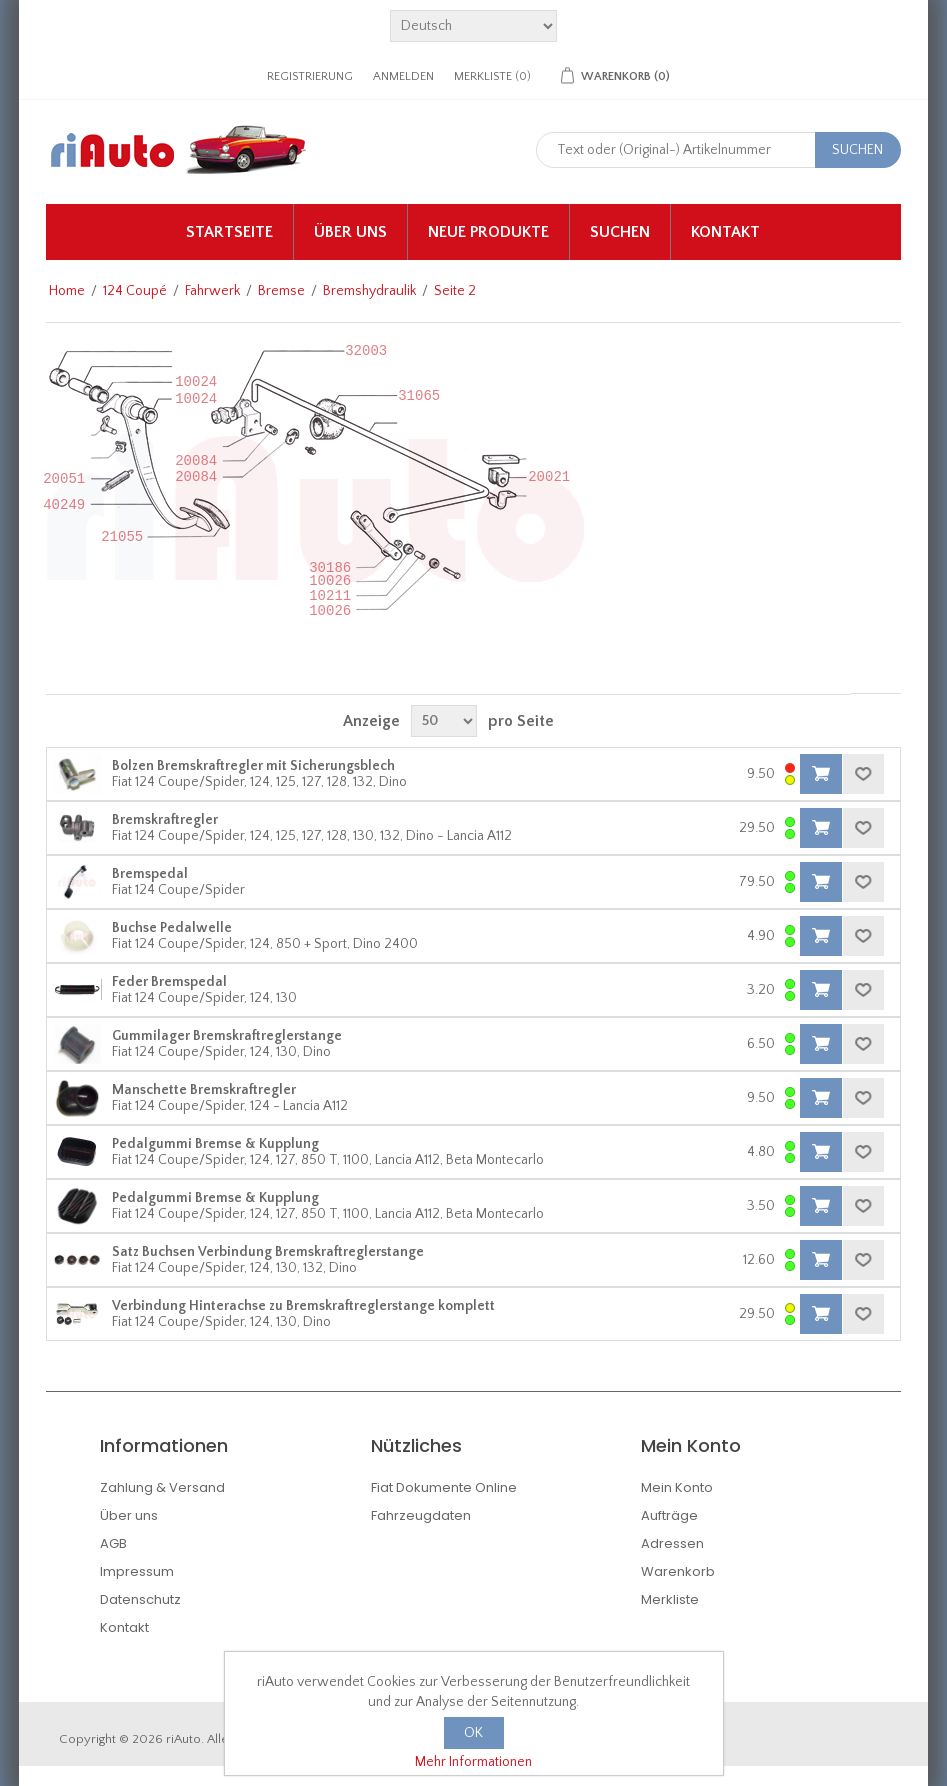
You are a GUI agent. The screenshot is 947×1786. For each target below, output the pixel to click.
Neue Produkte (488, 232)
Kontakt (725, 232)
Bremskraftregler (165, 820)
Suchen (620, 232)
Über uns (350, 232)
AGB (113, 1543)
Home (67, 291)
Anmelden (403, 76)
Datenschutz (140, 1599)
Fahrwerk (212, 291)
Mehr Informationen (473, 1762)
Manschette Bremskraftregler (204, 1090)
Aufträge (669, 1515)
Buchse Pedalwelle (172, 928)
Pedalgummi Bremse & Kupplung (215, 1144)
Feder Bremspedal (169, 982)
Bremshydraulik (369, 291)
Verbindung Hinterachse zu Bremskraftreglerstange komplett (303, 1306)
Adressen (672, 1543)
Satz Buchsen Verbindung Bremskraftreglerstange (268, 1252)
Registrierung (310, 76)
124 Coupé (135, 291)
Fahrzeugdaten (421, 1515)
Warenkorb (678, 1571)
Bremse (281, 291)
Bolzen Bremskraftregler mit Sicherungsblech (253, 766)
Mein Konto (677, 1487)
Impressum (137, 1571)
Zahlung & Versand (162, 1487)
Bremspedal (150, 874)
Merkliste (670, 1599)
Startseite (229, 232)
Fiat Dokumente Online (444, 1487)
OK (473, 1733)
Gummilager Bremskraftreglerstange (227, 1036)
